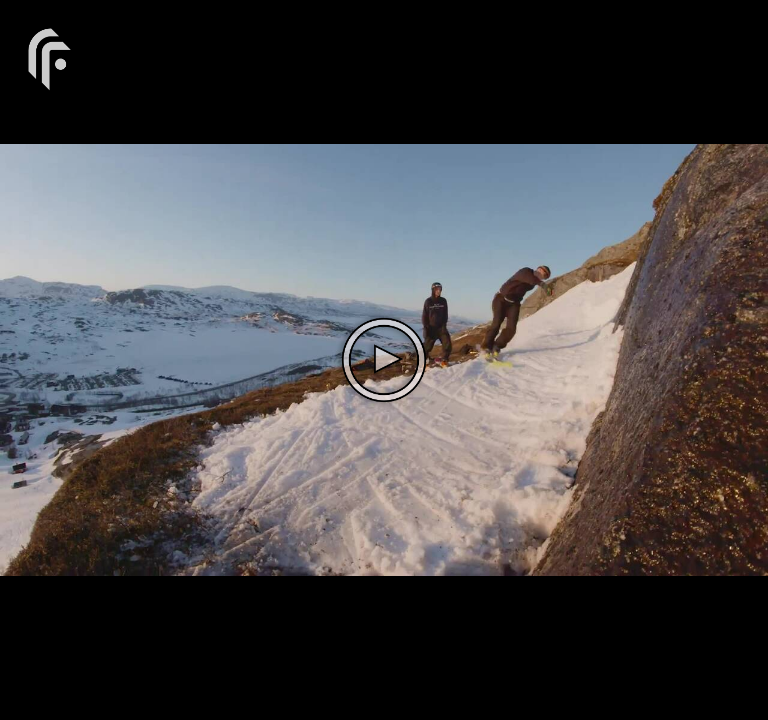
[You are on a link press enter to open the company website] (50, 57)
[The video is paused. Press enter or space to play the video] (384, 360)
